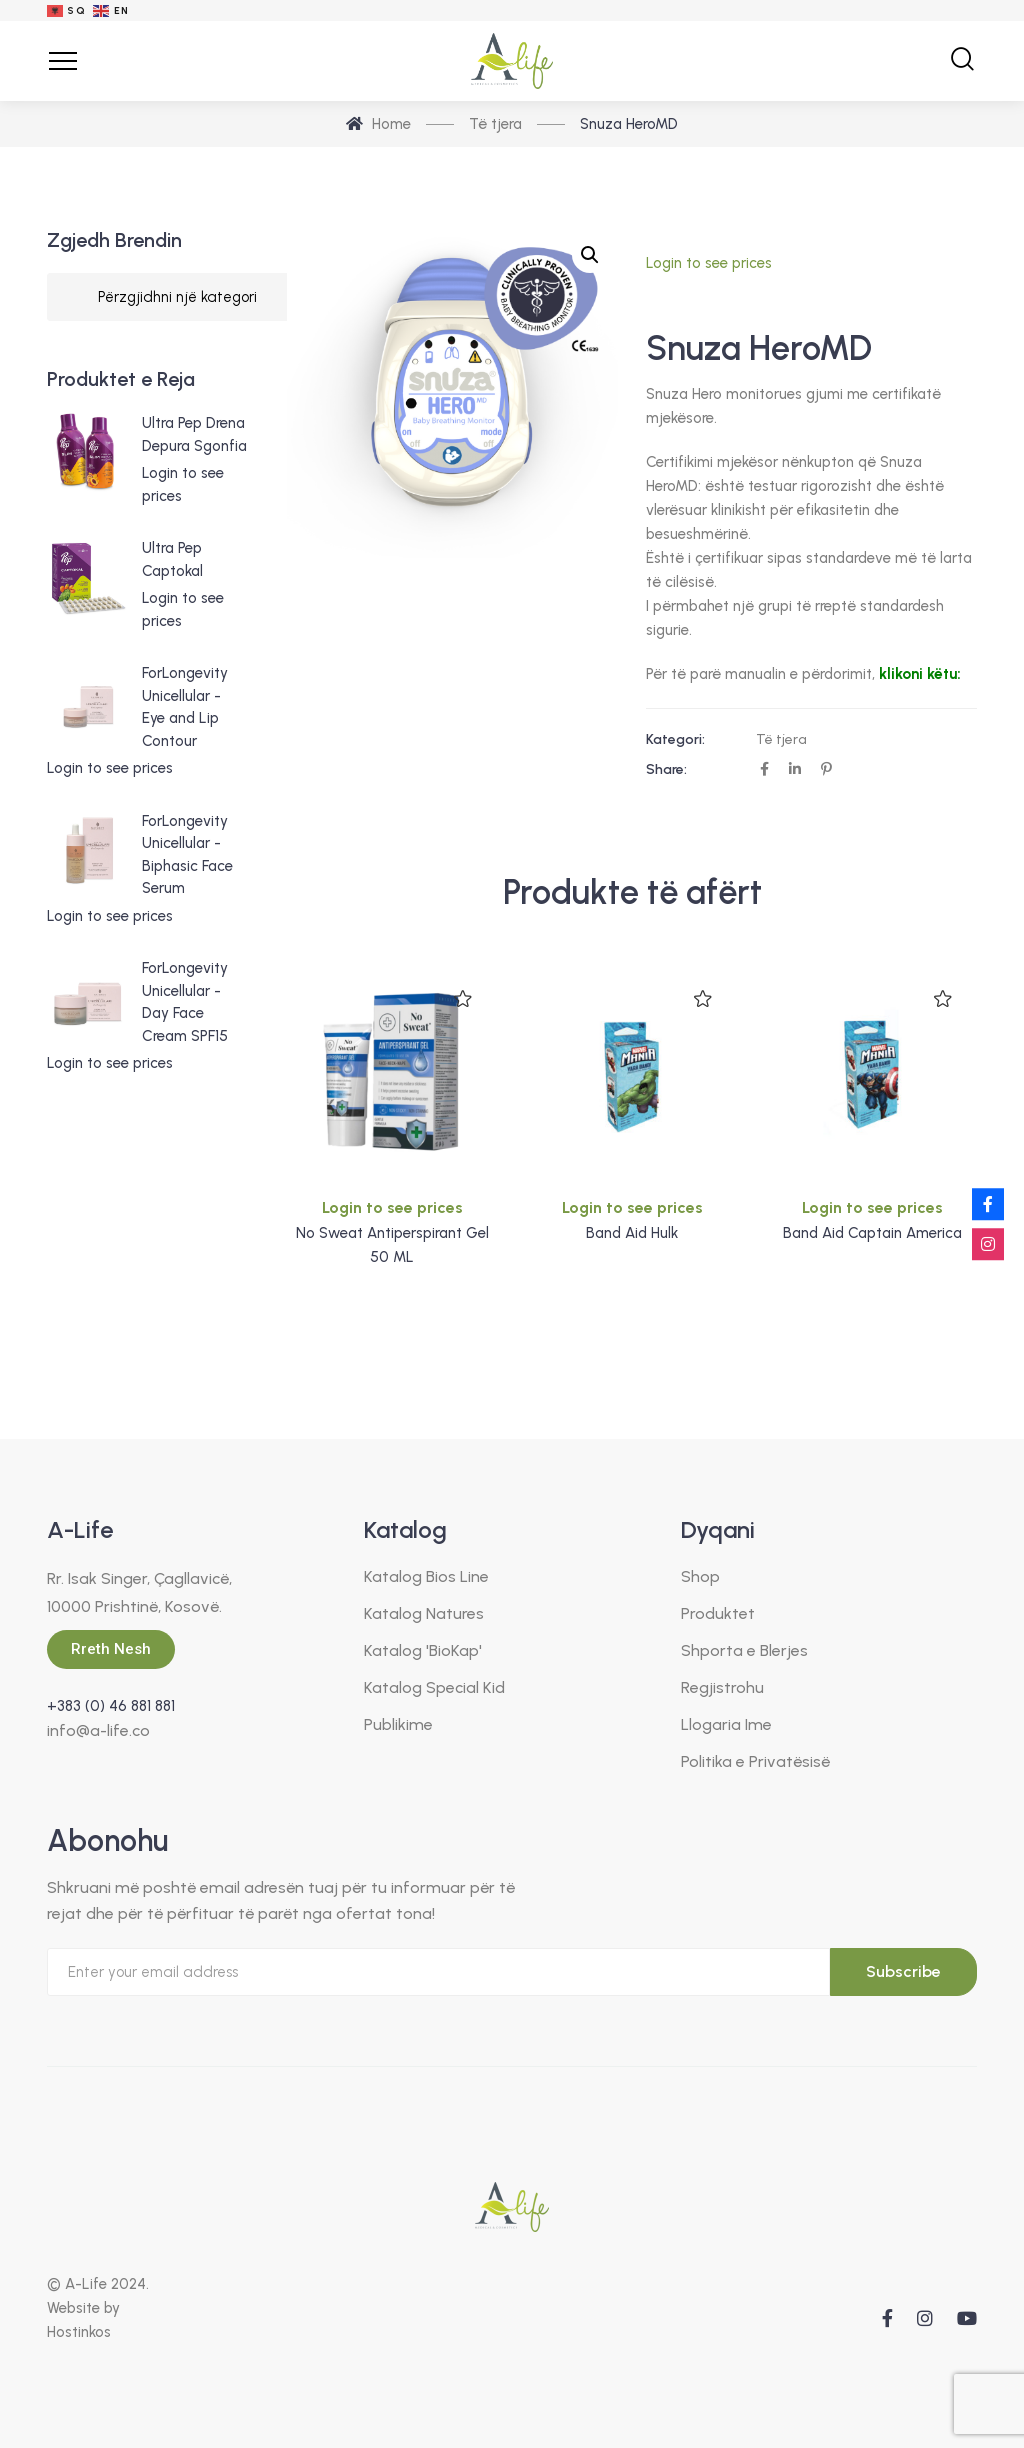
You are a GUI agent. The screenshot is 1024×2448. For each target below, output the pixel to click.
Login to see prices (709, 263)
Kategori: (675, 739)
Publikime (398, 1724)
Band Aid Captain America (872, 1233)
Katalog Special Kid (434, 1687)
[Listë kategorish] (177, 297)
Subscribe (903, 1971)
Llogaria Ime (726, 1724)
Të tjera (781, 739)
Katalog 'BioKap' (423, 1650)
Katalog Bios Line (426, 1576)
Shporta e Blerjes (744, 1650)
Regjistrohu (722, 1687)
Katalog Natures (424, 1613)
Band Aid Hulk (632, 1233)
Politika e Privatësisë (755, 1761)
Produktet (718, 1613)
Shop (700, 1576)
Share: (666, 769)
